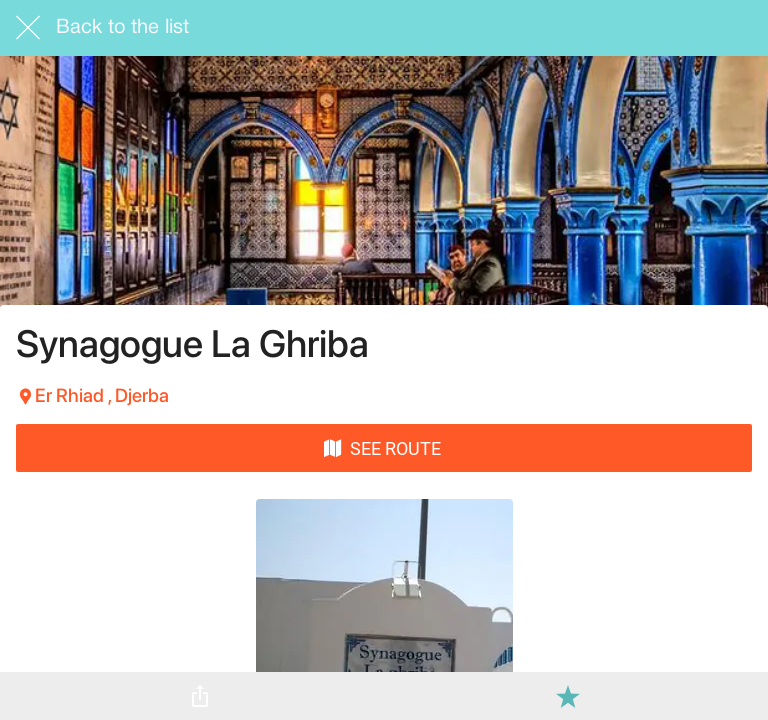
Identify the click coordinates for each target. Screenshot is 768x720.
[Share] (200, 696)
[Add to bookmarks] (568, 696)
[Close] (28, 28)
